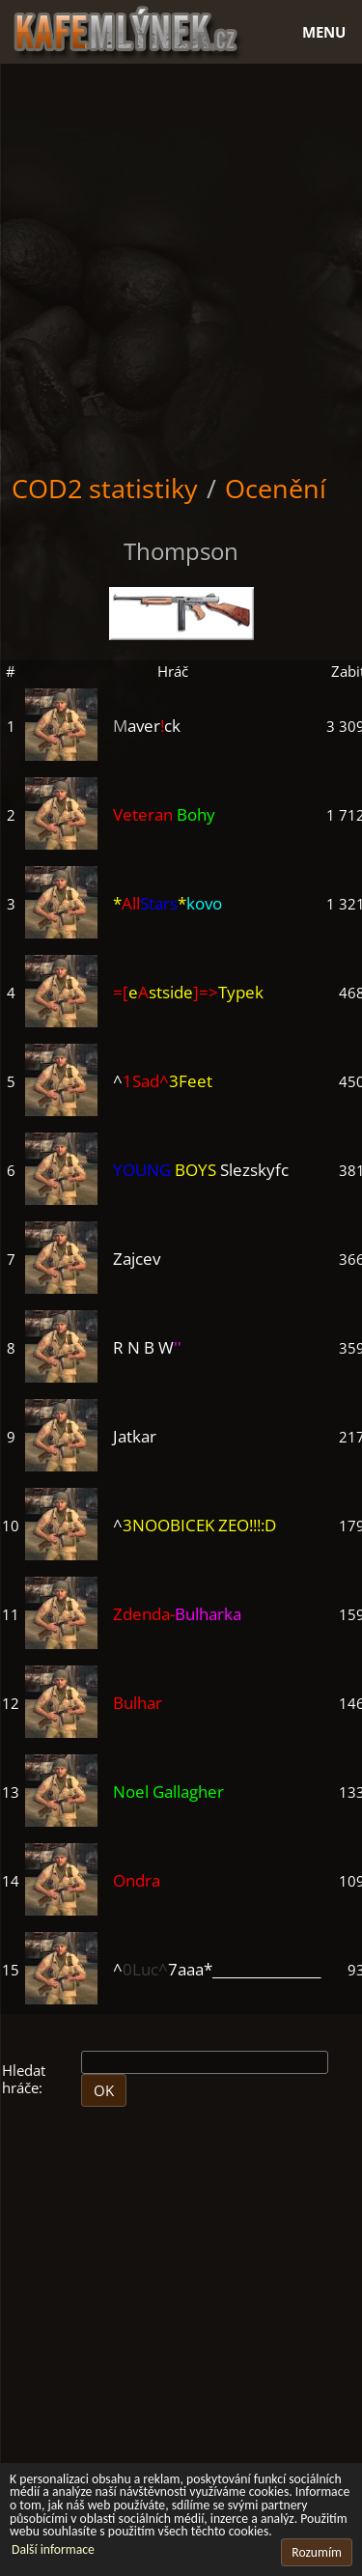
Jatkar (134, 1436)
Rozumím (317, 2552)
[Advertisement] (181, 264)
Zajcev (136, 1258)
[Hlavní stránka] (181, 29)
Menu (324, 32)
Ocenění (275, 488)
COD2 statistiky (105, 488)
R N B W (147, 1347)
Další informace (53, 2549)
